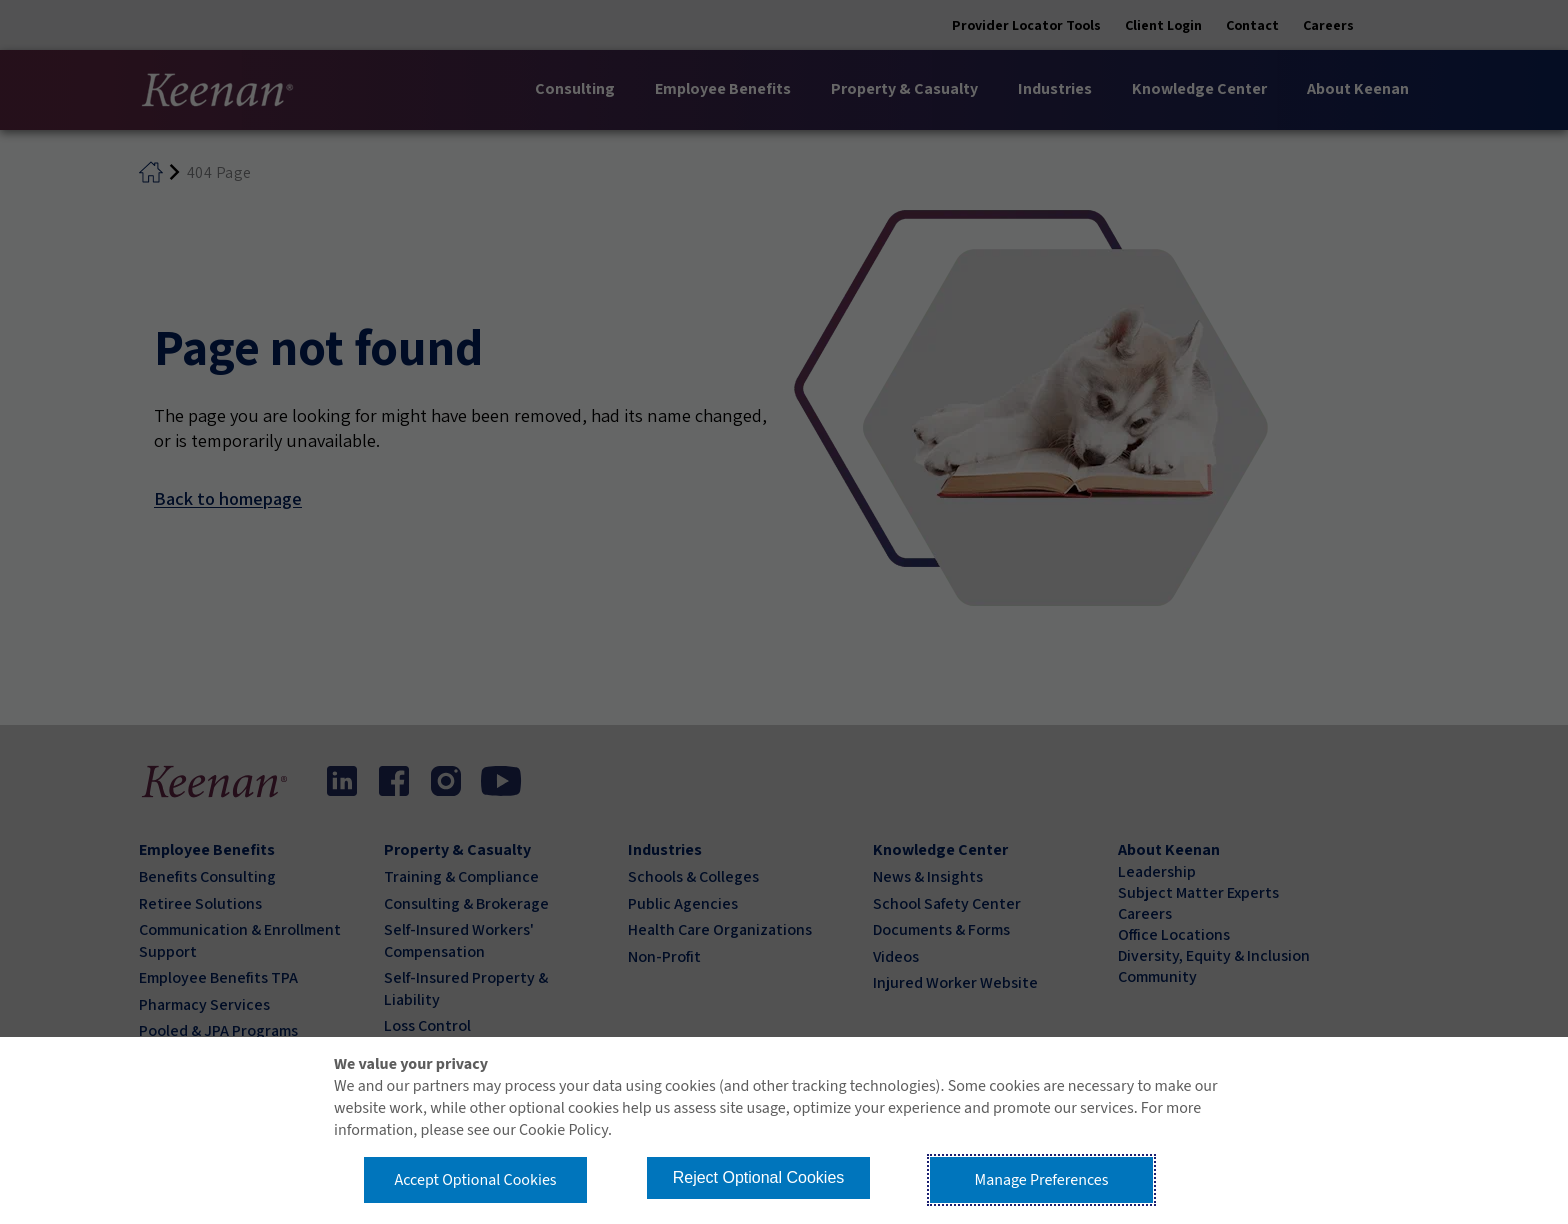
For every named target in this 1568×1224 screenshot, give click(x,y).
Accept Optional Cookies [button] (475, 1180)
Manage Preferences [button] (1042, 1180)
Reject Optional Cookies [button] (759, 1177)
